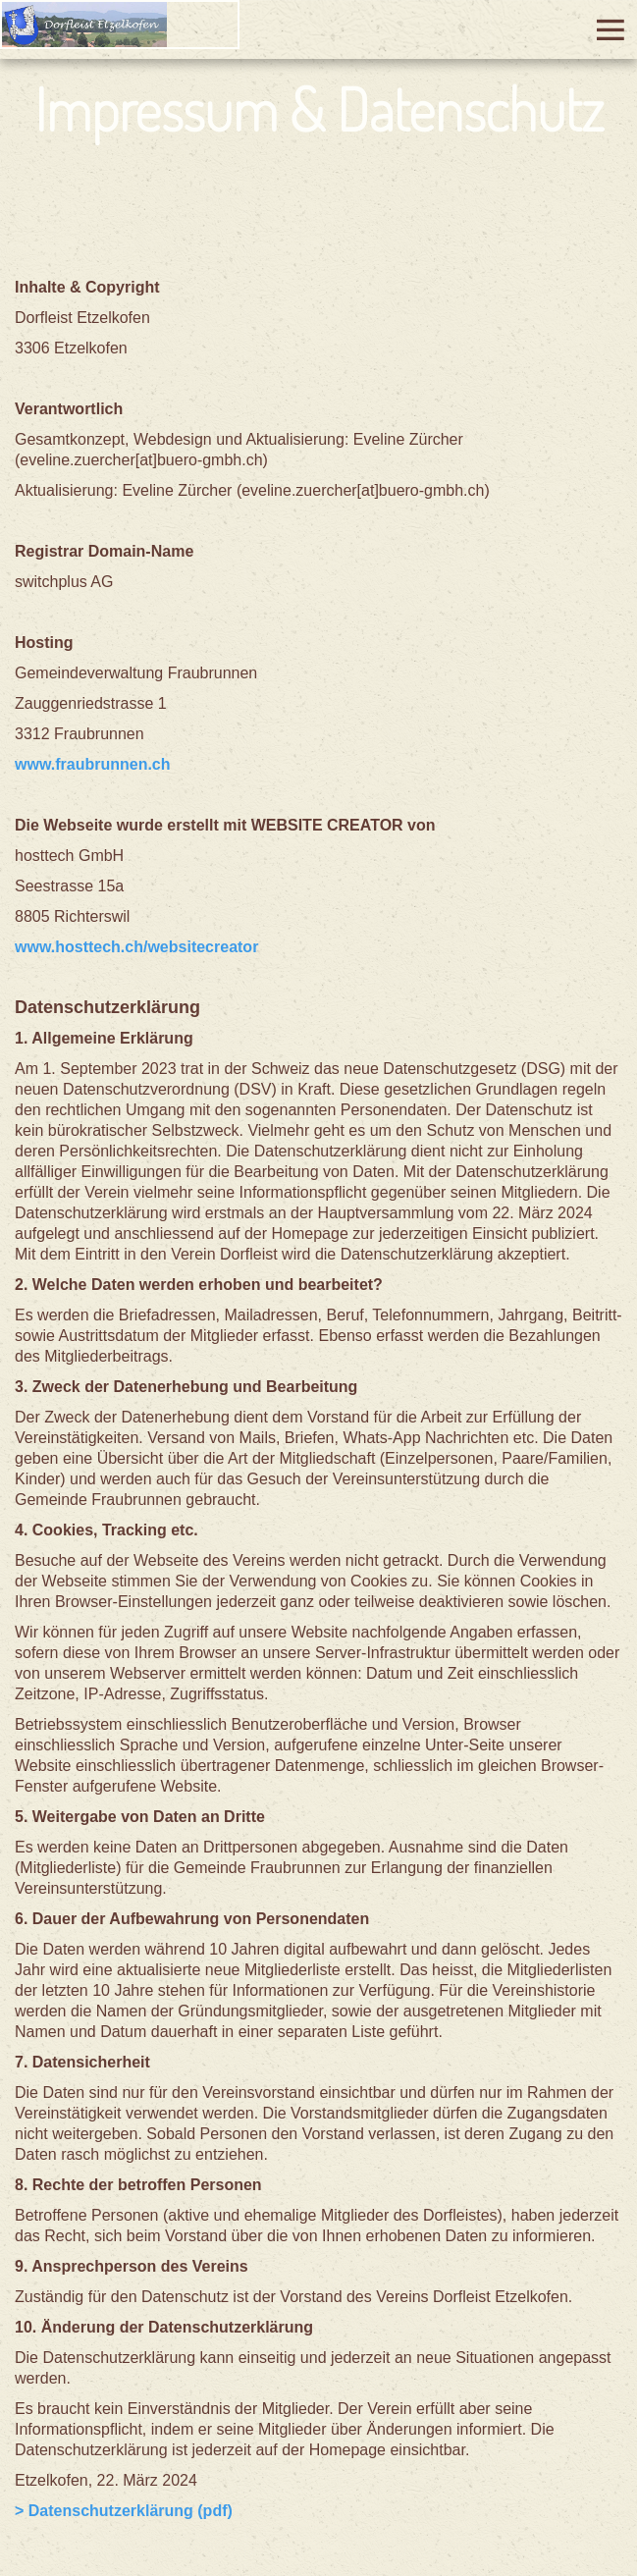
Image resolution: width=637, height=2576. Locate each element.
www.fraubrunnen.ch (93, 764)
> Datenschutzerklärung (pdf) (124, 2510)
